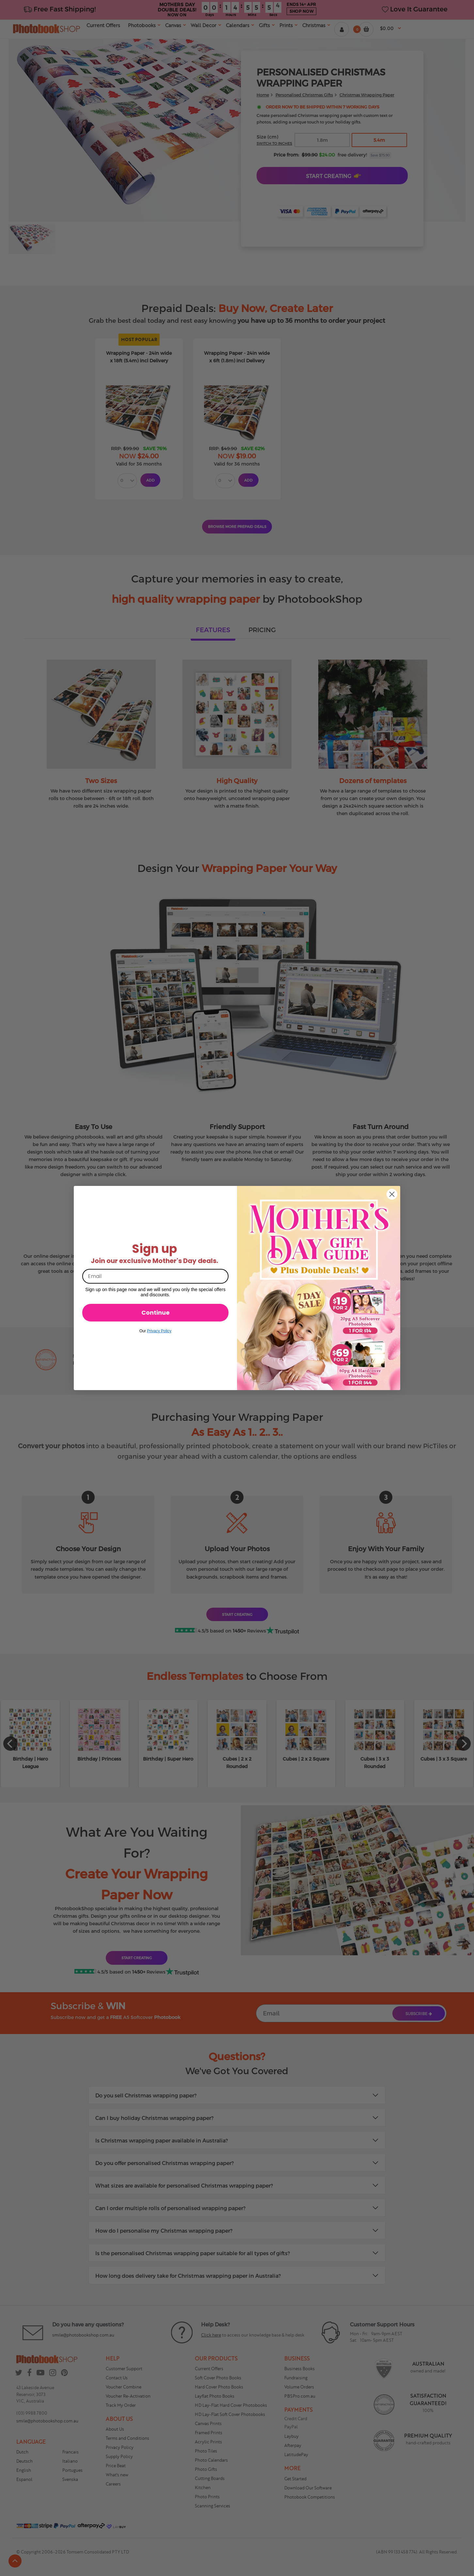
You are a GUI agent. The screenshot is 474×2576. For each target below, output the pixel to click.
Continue (155, 1312)
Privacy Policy (159, 1331)
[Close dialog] (392, 1194)
